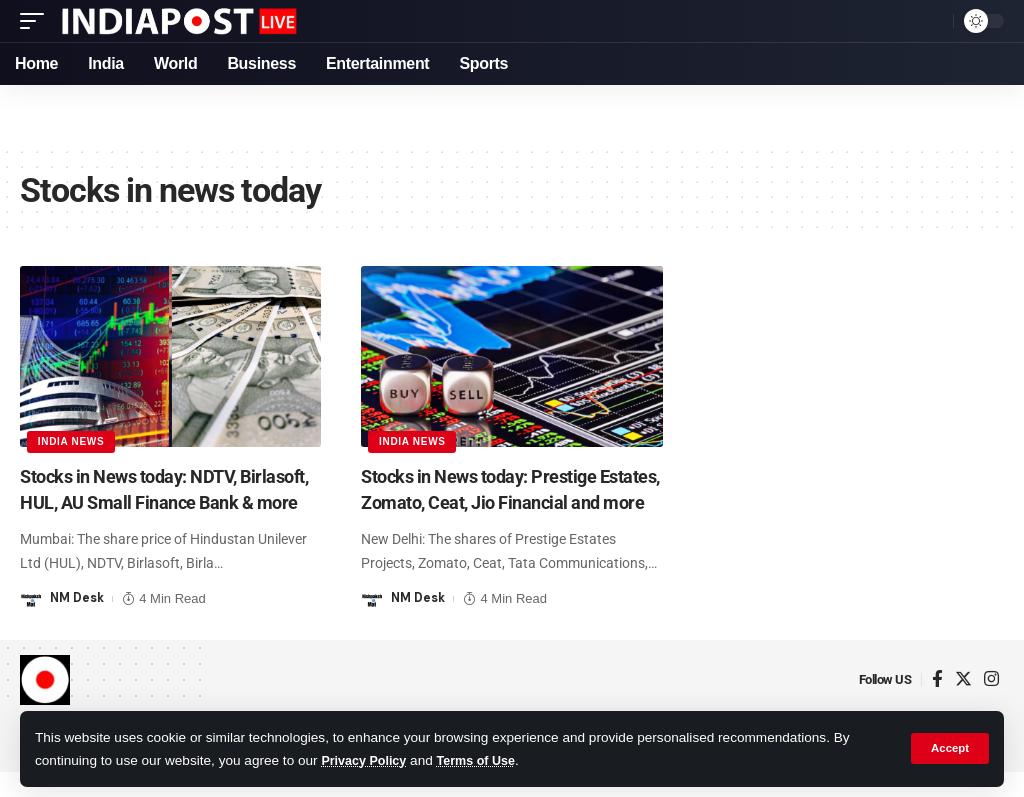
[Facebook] (937, 704)
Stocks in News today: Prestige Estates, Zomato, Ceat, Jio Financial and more (492, 502)
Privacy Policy (367, 760)
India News (72, 440)
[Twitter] (963, 704)
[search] (933, 21)
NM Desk (78, 622)
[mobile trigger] (37, 21)
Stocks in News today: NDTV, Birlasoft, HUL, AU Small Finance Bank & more (157, 502)
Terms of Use (486, 760)
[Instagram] (991, 704)
